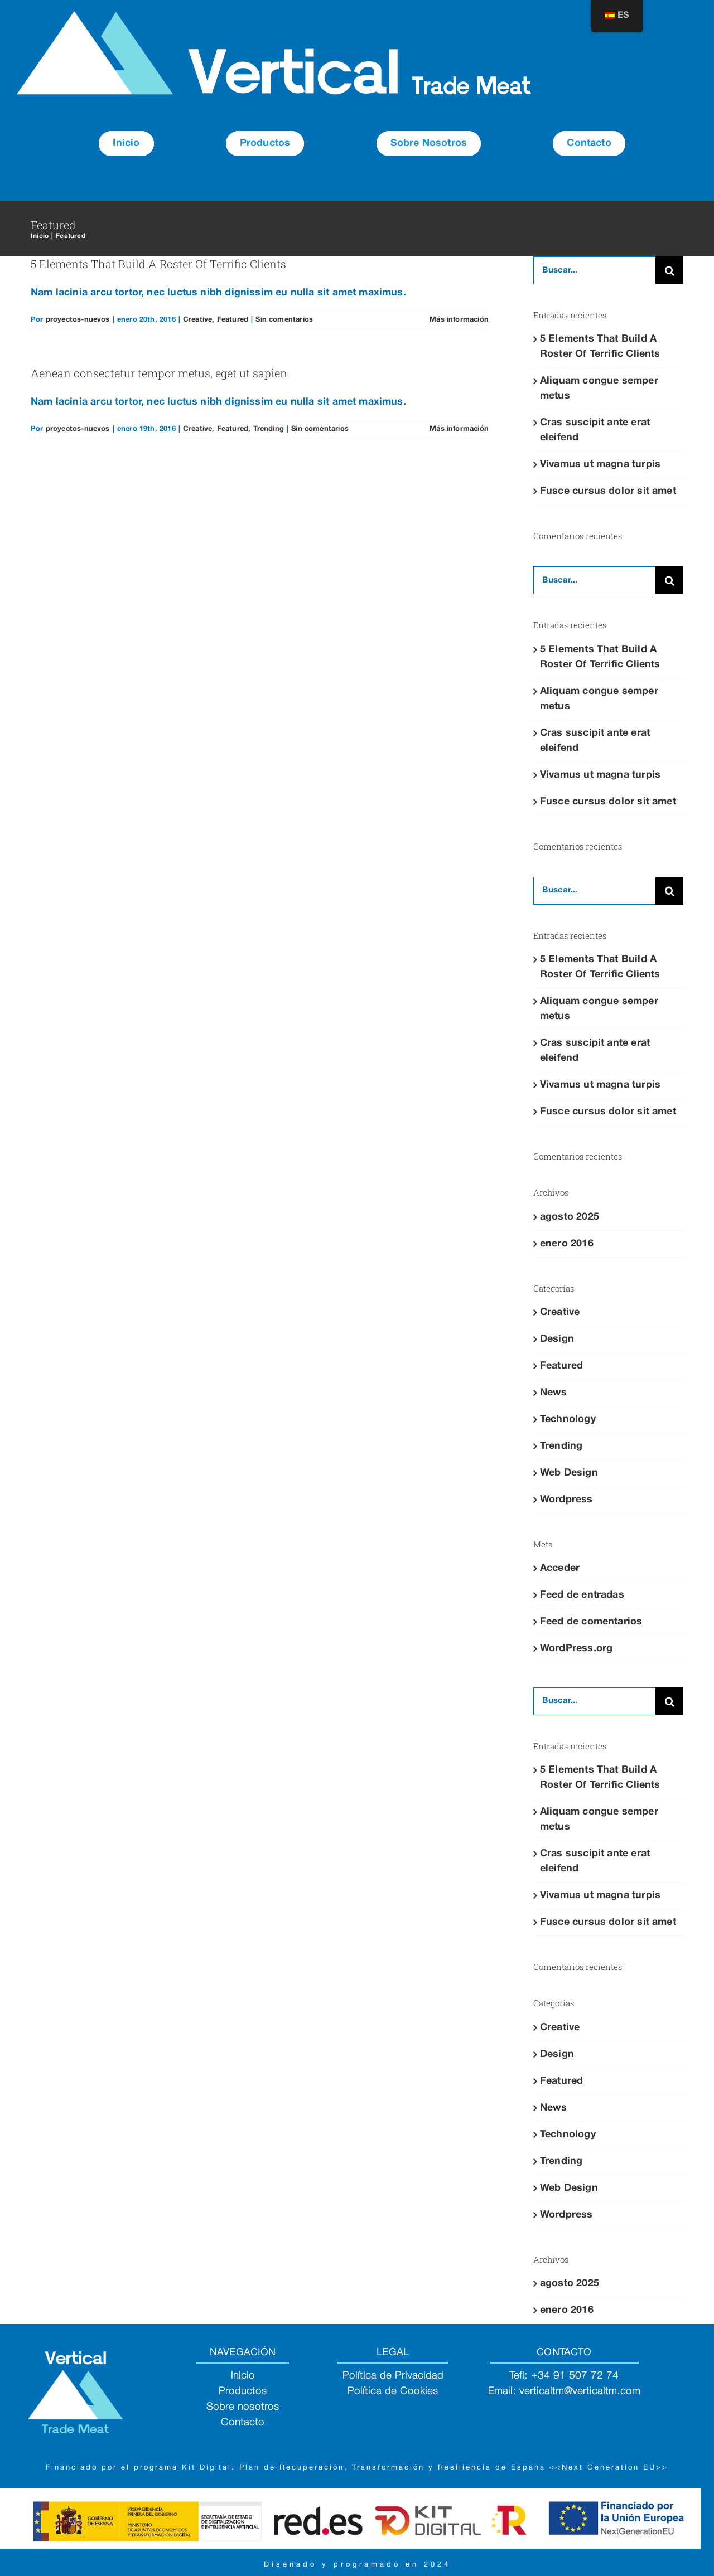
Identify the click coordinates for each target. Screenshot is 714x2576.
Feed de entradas (582, 1595)
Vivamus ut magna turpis (600, 464)
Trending (268, 429)
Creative (197, 320)
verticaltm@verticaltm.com (579, 2391)
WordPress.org (576, 1648)
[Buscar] (669, 270)
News (553, 1393)
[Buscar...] (594, 270)
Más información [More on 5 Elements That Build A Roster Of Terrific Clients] (459, 320)
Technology (568, 1419)
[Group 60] (274, 16)
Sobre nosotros (242, 2407)
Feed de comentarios (591, 1622)
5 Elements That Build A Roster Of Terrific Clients (158, 263)
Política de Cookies (393, 2391)
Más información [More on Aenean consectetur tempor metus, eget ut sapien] (459, 429)
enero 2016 (567, 1244)
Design (557, 1339)
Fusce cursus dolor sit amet (608, 491)
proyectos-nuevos (78, 320)
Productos (243, 2391)
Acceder (560, 1568)
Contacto (242, 2422)
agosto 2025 (569, 1217)
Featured (232, 320)
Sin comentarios (284, 320)
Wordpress (566, 1500)
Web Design (569, 1473)
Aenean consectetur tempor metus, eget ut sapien (159, 373)
